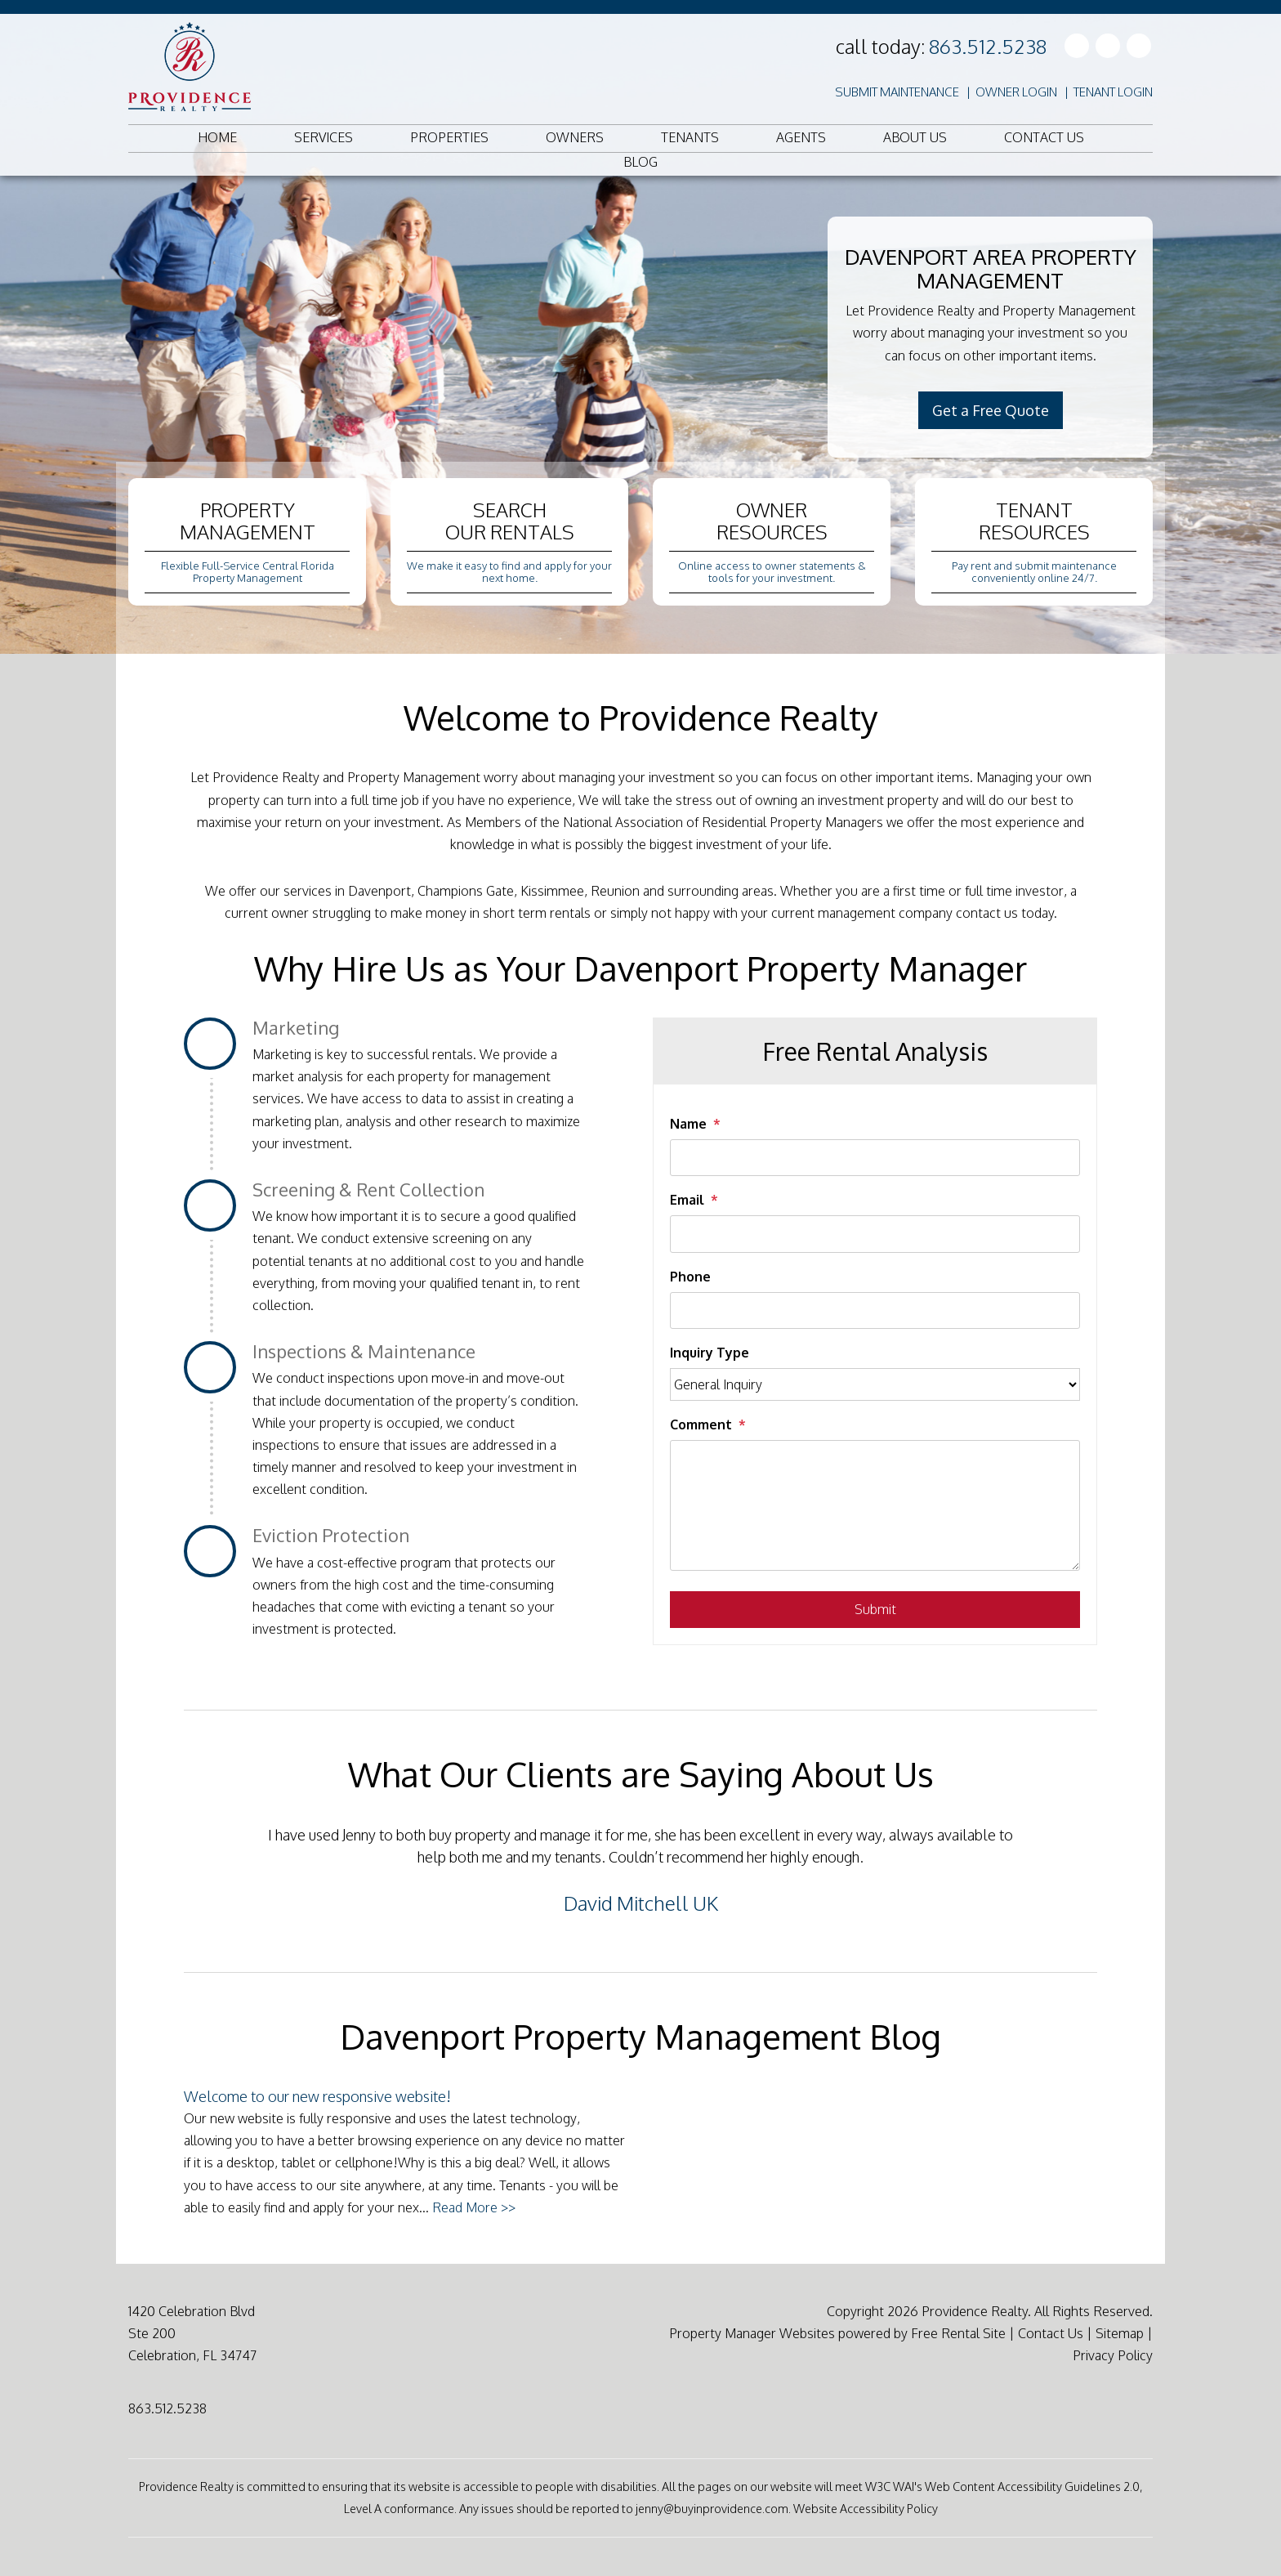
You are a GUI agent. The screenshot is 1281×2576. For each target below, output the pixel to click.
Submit (875, 1609)
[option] (640, 1869)
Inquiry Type (709, 1352)
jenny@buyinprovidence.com (712, 2508)
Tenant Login (1113, 92)
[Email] (875, 1233)
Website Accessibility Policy (865, 2508)
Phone (690, 1276)
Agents (801, 137)
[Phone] (875, 1310)
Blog (640, 162)
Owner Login (1016, 92)
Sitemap (1120, 2333)
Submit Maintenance (897, 92)
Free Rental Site (958, 2333)
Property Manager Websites (752, 2333)
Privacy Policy (1113, 2355)
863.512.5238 (988, 46)
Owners (575, 137)
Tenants (690, 137)
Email (687, 1200)
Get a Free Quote (990, 410)
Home (217, 137)
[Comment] (875, 1505)
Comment (701, 1424)
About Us (915, 137)
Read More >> (474, 2207)
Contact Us (1044, 137)
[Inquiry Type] (875, 1384)
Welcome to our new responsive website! (317, 2096)
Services (323, 137)
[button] (196, 1875)
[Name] (875, 1157)
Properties (449, 137)
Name (688, 1124)
